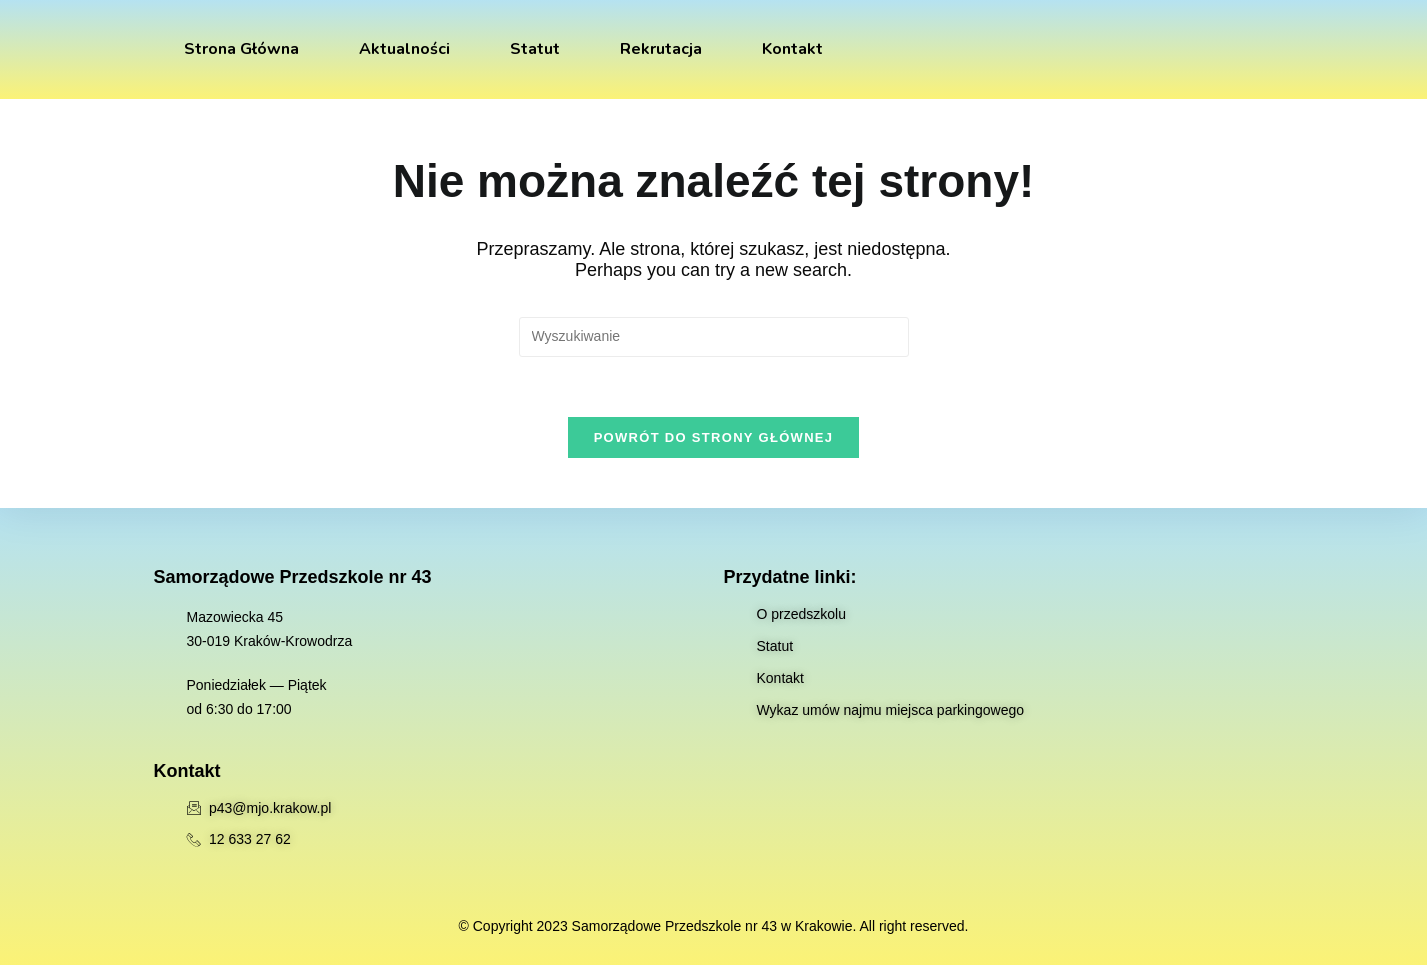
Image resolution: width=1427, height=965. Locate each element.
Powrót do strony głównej (714, 437)
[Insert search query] (714, 337)
